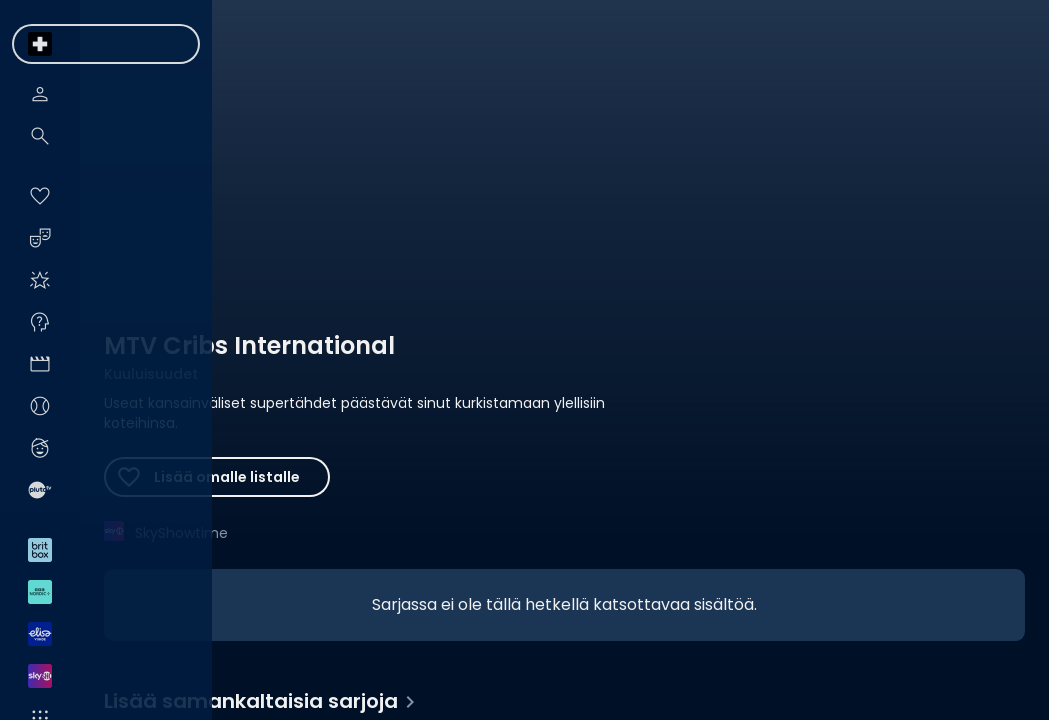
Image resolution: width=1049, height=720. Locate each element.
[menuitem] (40, 44)
